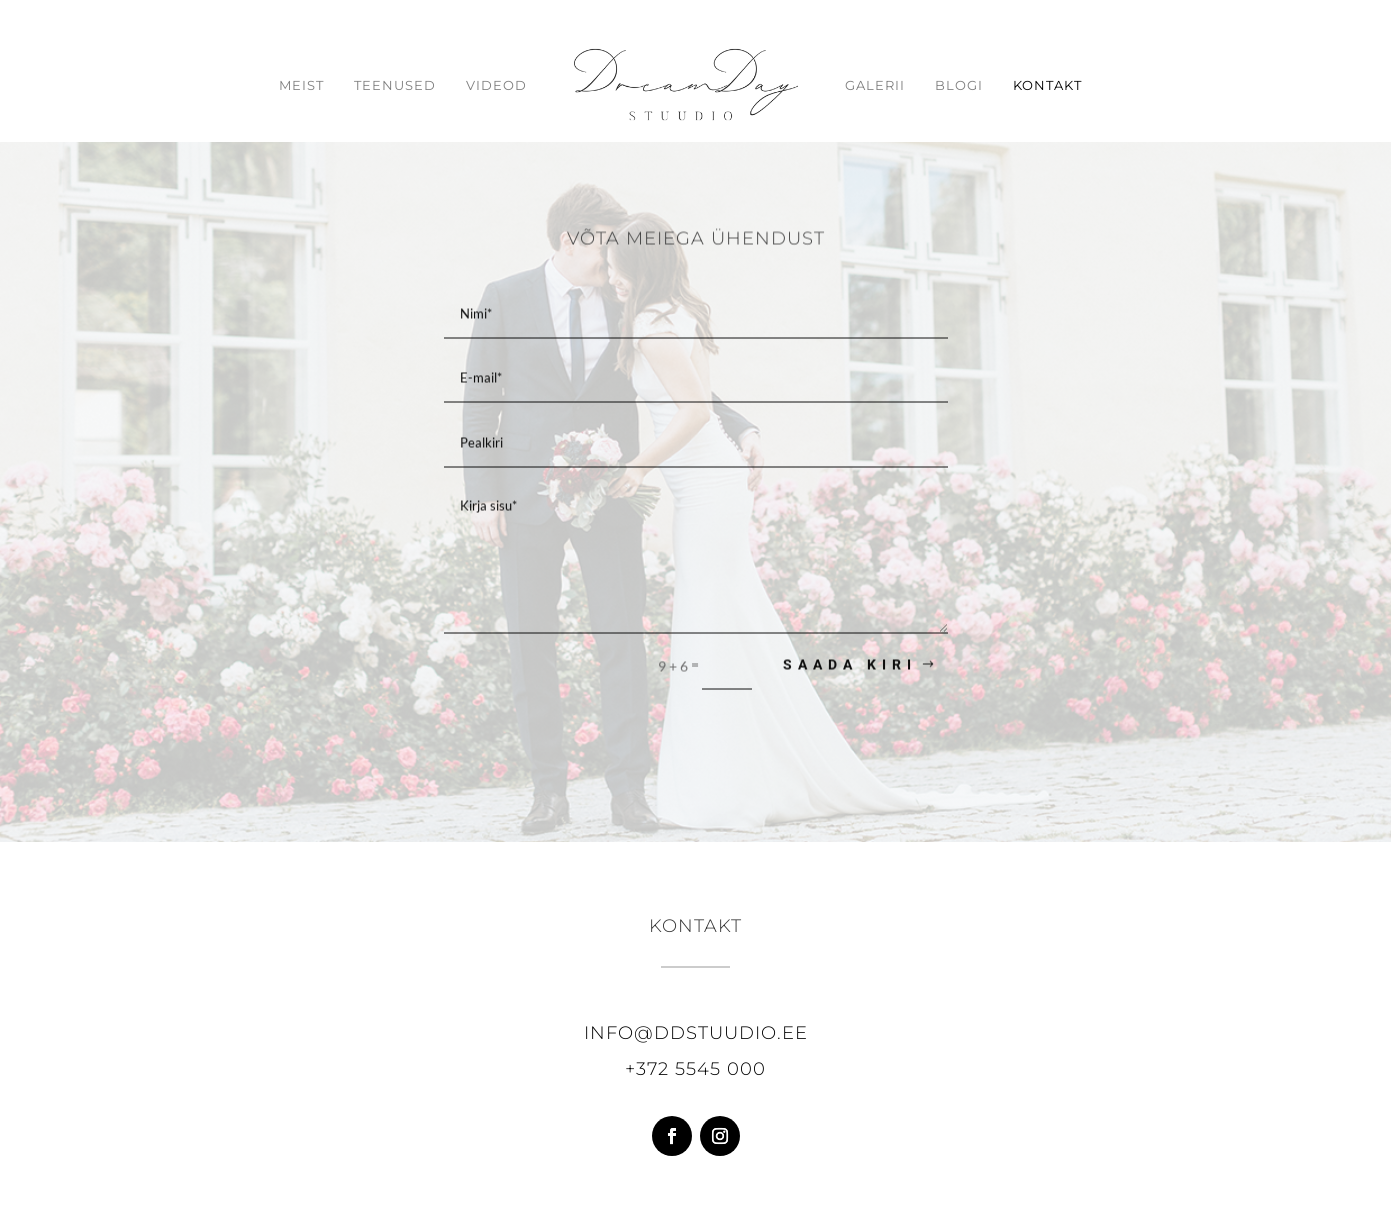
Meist (301, 85)
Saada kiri (850, 667)
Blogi (959, 85)
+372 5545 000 (695, 1069)
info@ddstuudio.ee (696, 1033)
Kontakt (1047, 85)
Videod (496, 85)
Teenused (395, 85)
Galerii (875, 85)
